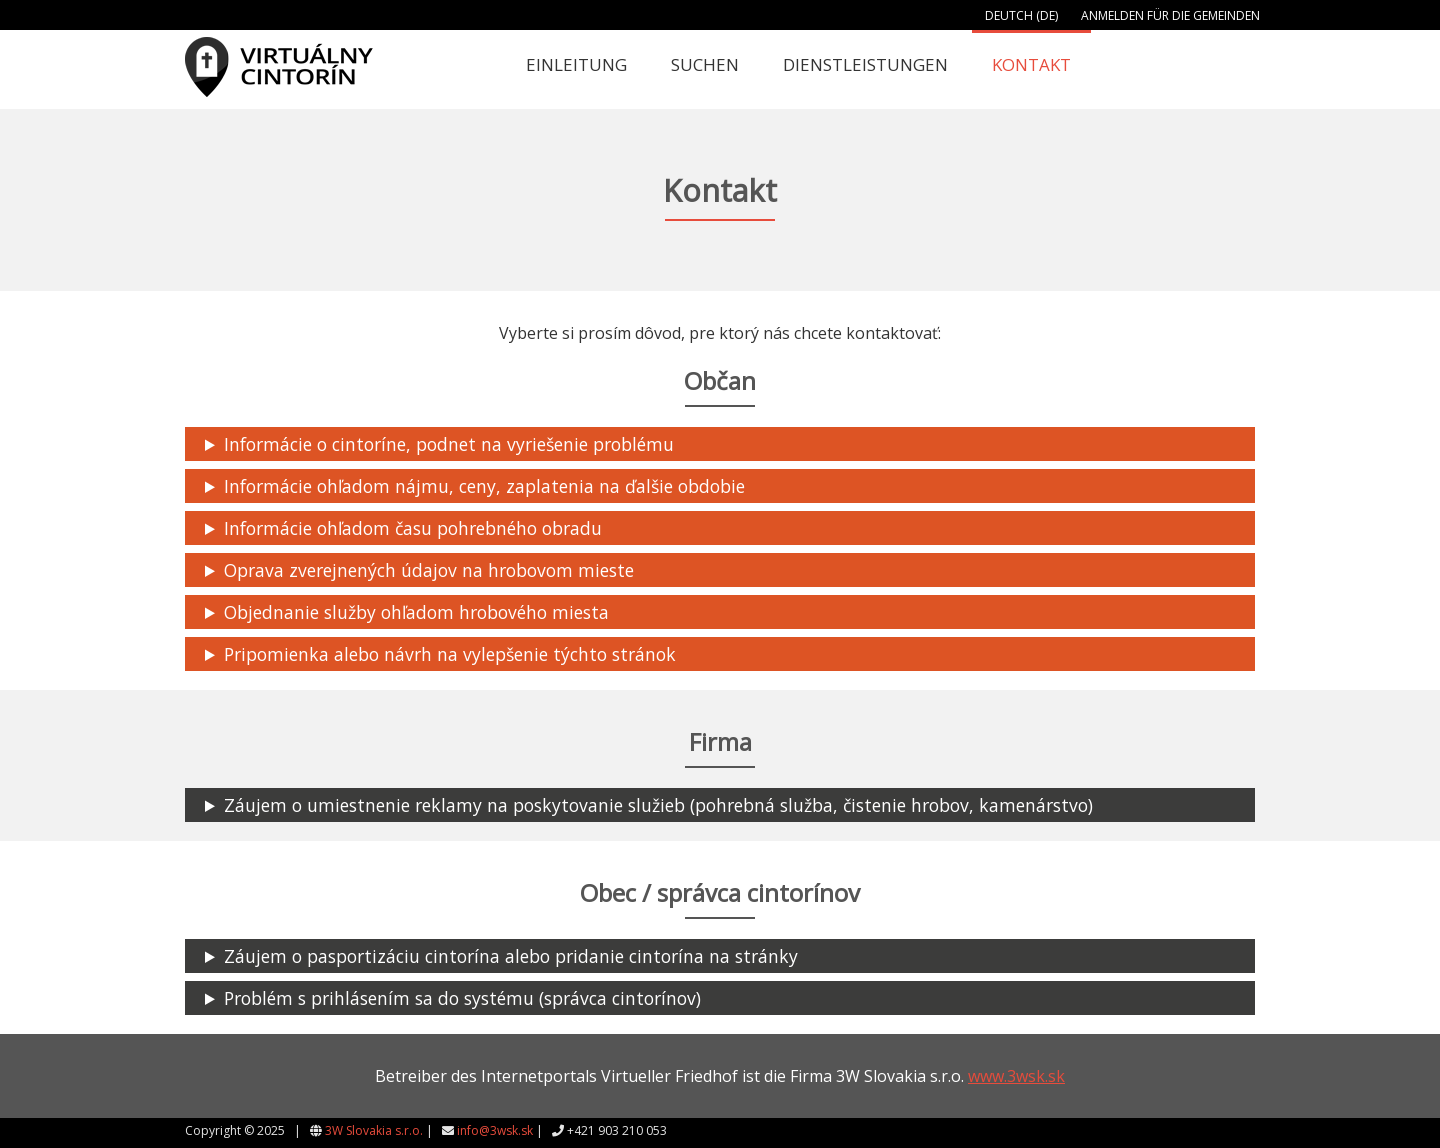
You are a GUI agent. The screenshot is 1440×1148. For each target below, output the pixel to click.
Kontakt (1031, 64)
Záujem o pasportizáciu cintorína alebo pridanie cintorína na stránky (511, 956)
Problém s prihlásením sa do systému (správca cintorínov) (462, 998)
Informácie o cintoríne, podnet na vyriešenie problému (449, 444)
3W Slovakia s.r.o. (374, 1130)
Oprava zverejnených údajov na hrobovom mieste (429, 570)
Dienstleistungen (865, 64)
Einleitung (576, 64)
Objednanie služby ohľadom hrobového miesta (416, 612)
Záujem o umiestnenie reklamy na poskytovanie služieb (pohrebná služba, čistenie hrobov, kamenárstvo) (658, 805)
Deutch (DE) (1021, 15)
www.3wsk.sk (1016, 1076)
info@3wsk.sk (495, 1130)
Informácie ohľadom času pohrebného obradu (413, 528)
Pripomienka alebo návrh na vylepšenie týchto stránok (450, 654)
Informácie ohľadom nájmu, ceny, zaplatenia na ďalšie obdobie (484, 486)
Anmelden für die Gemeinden (1170, 15)
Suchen (705, 64)
